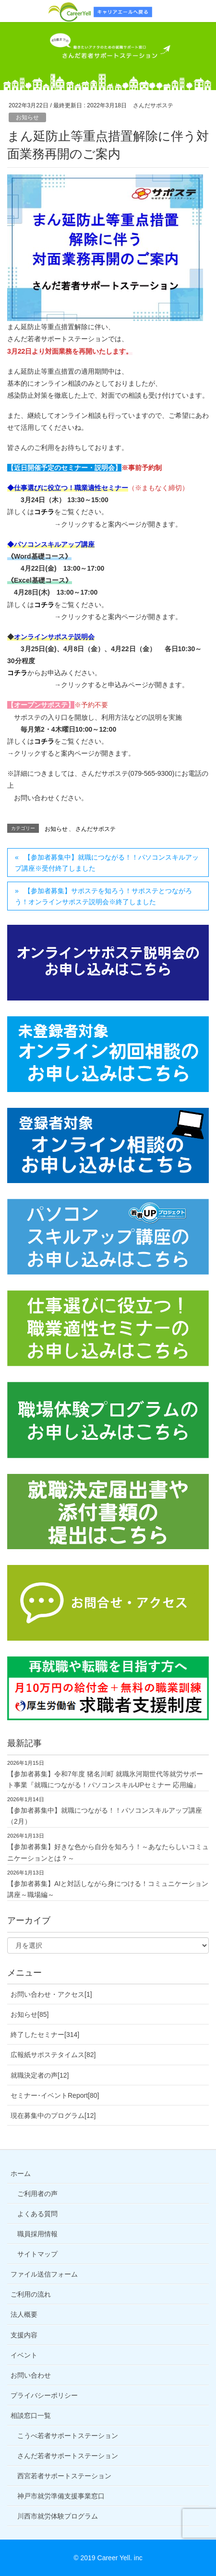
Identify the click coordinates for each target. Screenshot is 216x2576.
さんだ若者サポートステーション (67, 2456)
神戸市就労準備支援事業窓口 (61, 2496)
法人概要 (24, 2314)
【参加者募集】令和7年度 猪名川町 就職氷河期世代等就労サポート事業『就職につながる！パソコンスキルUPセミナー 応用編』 (105, 1779)
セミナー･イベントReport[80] (55, 2095)
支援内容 (24, 2335)
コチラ (44, 512)
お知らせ (27, 117)
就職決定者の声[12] (40, 2075)
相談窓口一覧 (31, 2415)
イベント (24, 2355)
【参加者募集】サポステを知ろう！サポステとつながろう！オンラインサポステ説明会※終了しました (103, 896)
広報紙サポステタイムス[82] (53, 2054)
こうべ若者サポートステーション (67, 2435)
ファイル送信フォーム (44, 2274)
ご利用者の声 (37, 2193)
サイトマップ (37, 2254)
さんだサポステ (95, 829)
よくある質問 (37, 2214)
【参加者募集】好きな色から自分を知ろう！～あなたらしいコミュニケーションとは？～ (108, 1852)
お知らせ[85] (29, 2014)
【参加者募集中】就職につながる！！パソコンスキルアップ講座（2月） (104, 1815)
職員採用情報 (37, 2234)
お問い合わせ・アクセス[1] (51, 1994)
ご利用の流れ (31, 2294)
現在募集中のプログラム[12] (53, 2115)
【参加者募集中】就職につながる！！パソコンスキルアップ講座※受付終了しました (107, 862)
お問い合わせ (31, 2375)
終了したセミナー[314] (45, 2034)
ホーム (21, 2173)
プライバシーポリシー (44, 2395)
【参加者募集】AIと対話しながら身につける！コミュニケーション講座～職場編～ (107, 1889)
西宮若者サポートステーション (64, 2476)
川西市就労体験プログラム (57, 2516)
